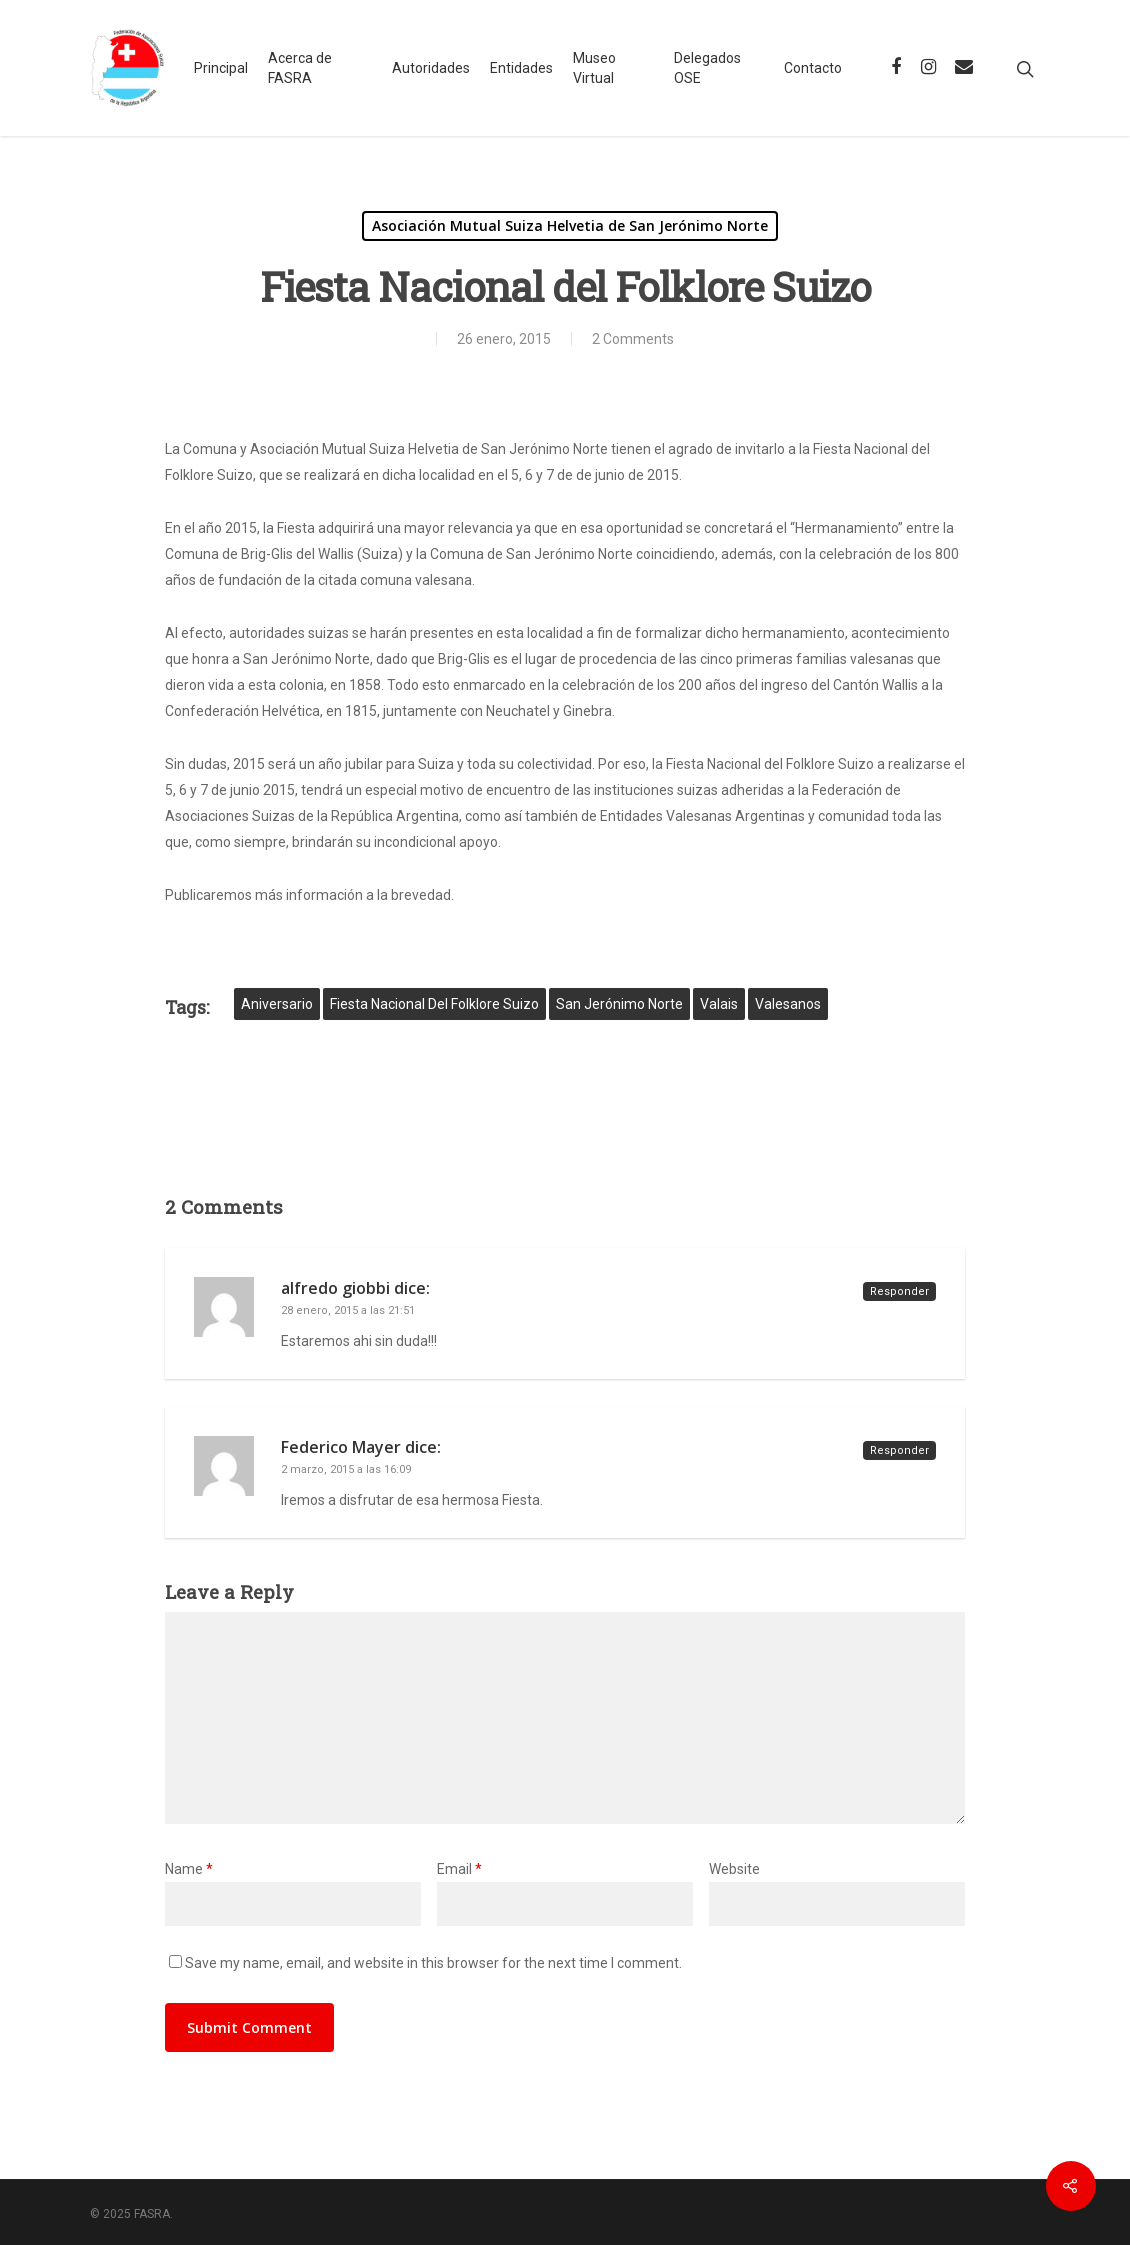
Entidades (521, 68)
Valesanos (788, 1004)
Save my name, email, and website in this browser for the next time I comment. (433, 1963)
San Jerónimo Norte (619, 1004)
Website (734, 1869)
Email (459, 1869)
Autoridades (431, 68)
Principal (221, 68)
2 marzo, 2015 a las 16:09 (346, 1469)
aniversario (277, 1004)
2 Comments (633, 339)
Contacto (813, 68)
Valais (719, 1004)
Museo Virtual (594, 68)
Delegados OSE (707, 68)
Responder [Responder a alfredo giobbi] (899, 1291)
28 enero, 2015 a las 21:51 (348, 1310)
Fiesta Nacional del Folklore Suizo (434, 1004)
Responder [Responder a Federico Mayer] (899, 1450)
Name (189, 1869)
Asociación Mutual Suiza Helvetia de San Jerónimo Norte (570, 225)
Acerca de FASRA (300, 68)
